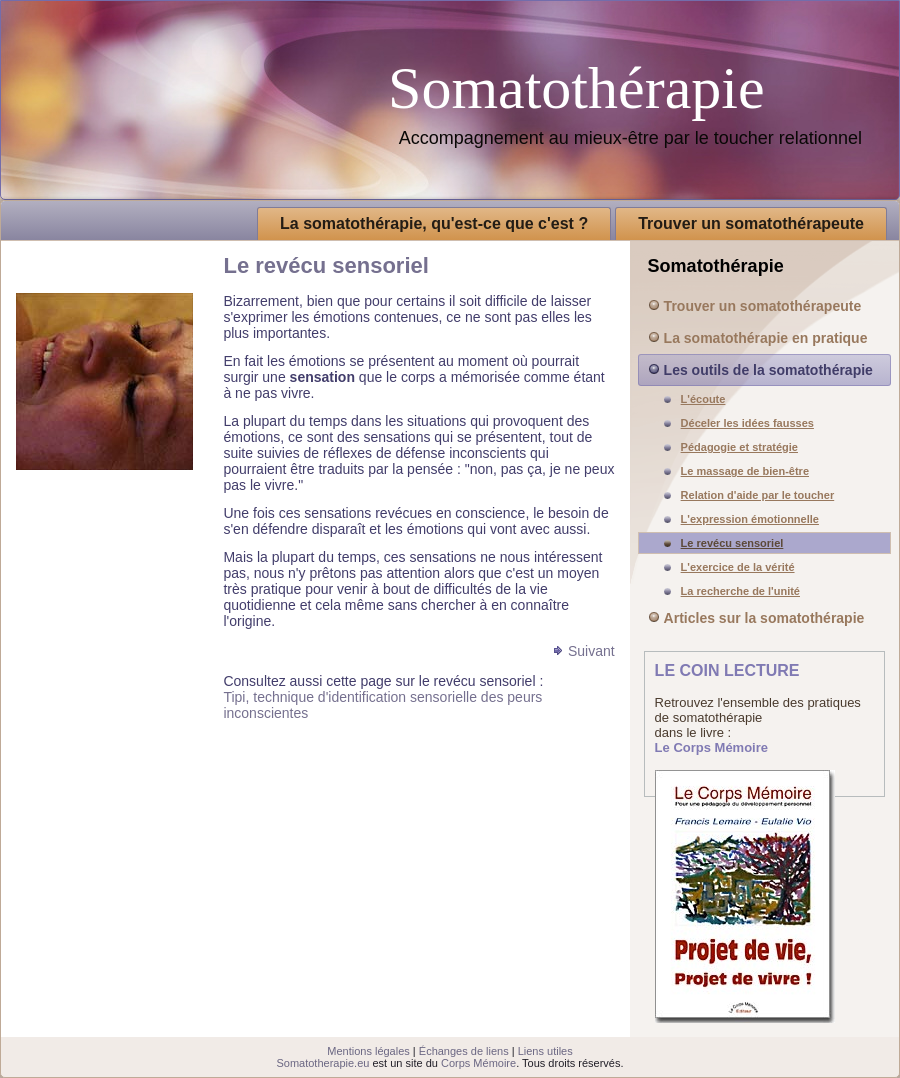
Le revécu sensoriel (732, 543)
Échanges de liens (464, 1051)
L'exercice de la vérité (738, 567)
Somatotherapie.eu (322, 1063)
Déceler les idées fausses (747, 423)
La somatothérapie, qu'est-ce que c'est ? (434, 223)
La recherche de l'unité (740, 591)
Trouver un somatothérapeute (751, 223)
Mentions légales (368, 1051)
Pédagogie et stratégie (739, 447)
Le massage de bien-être (745, 471)
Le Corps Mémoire (711, 747)
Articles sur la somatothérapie (764, 618)
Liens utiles (545, 1051)
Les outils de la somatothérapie (768, 370)
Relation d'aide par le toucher (758, 495)
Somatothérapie (576, 88)
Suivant (591, 651)
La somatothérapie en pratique (766, 338)
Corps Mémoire (478, 1063)
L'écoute (703, 399)
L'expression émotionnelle (750, 519)
